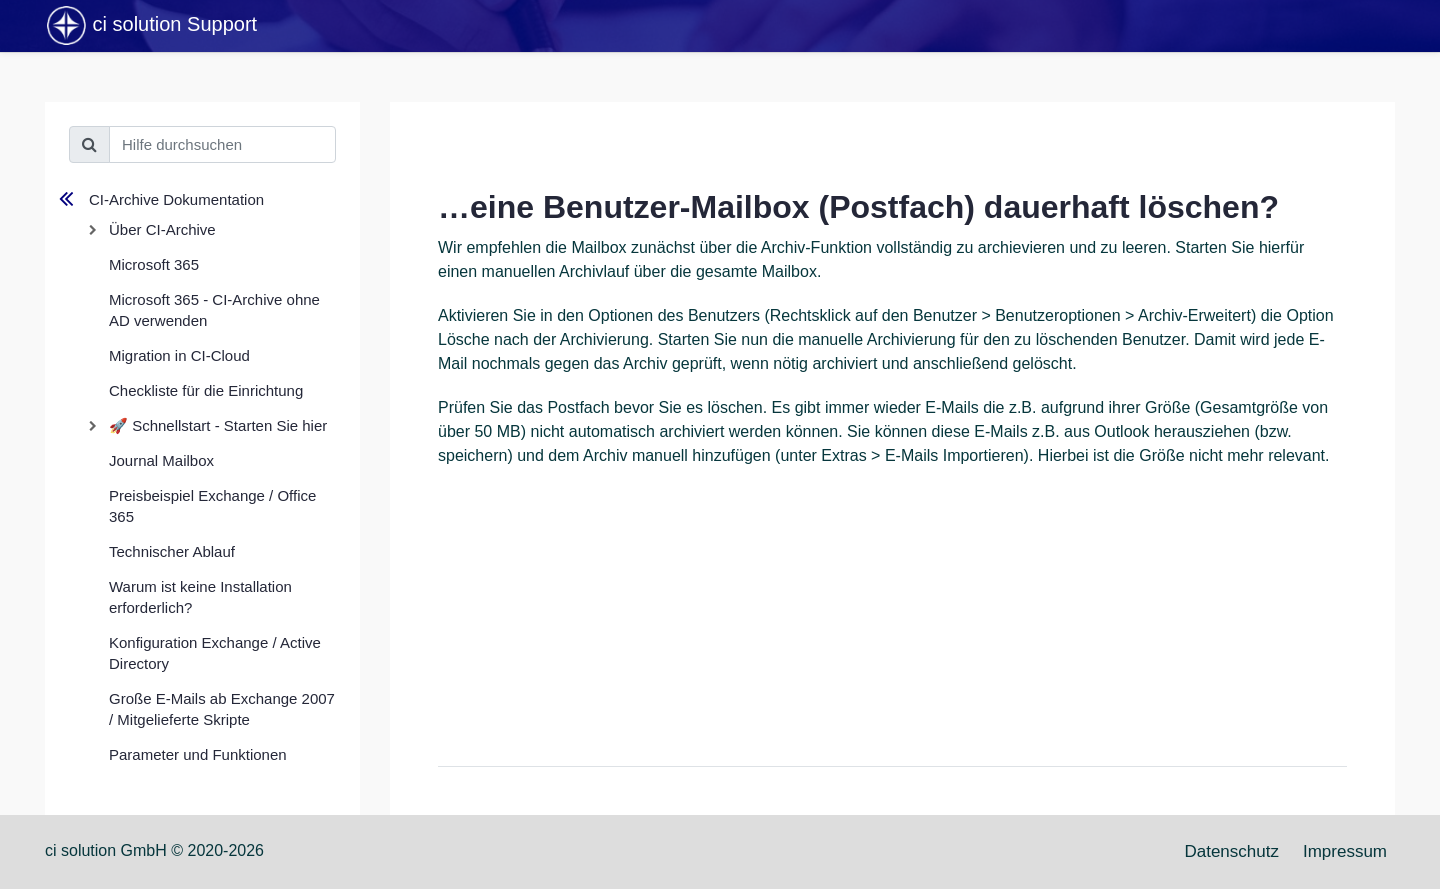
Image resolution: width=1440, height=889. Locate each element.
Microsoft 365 (154, 264)
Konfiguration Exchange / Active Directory (215, 653)
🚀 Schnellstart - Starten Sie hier (218, 425)
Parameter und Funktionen (198, 754)
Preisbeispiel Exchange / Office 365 (212, 506)
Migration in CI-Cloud (179, 355)
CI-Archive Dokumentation (176, 199)
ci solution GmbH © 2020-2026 (154, 850)
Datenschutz (1231, 851)
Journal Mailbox (161, 460)
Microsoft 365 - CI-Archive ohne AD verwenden (214, 310)
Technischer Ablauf (172, 551)
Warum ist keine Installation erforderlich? (200, 597)
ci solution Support (151, 26)
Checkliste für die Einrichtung (206, 390)
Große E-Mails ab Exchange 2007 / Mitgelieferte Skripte (222, 709)
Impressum (1345, 851)
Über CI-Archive (162, 229)
